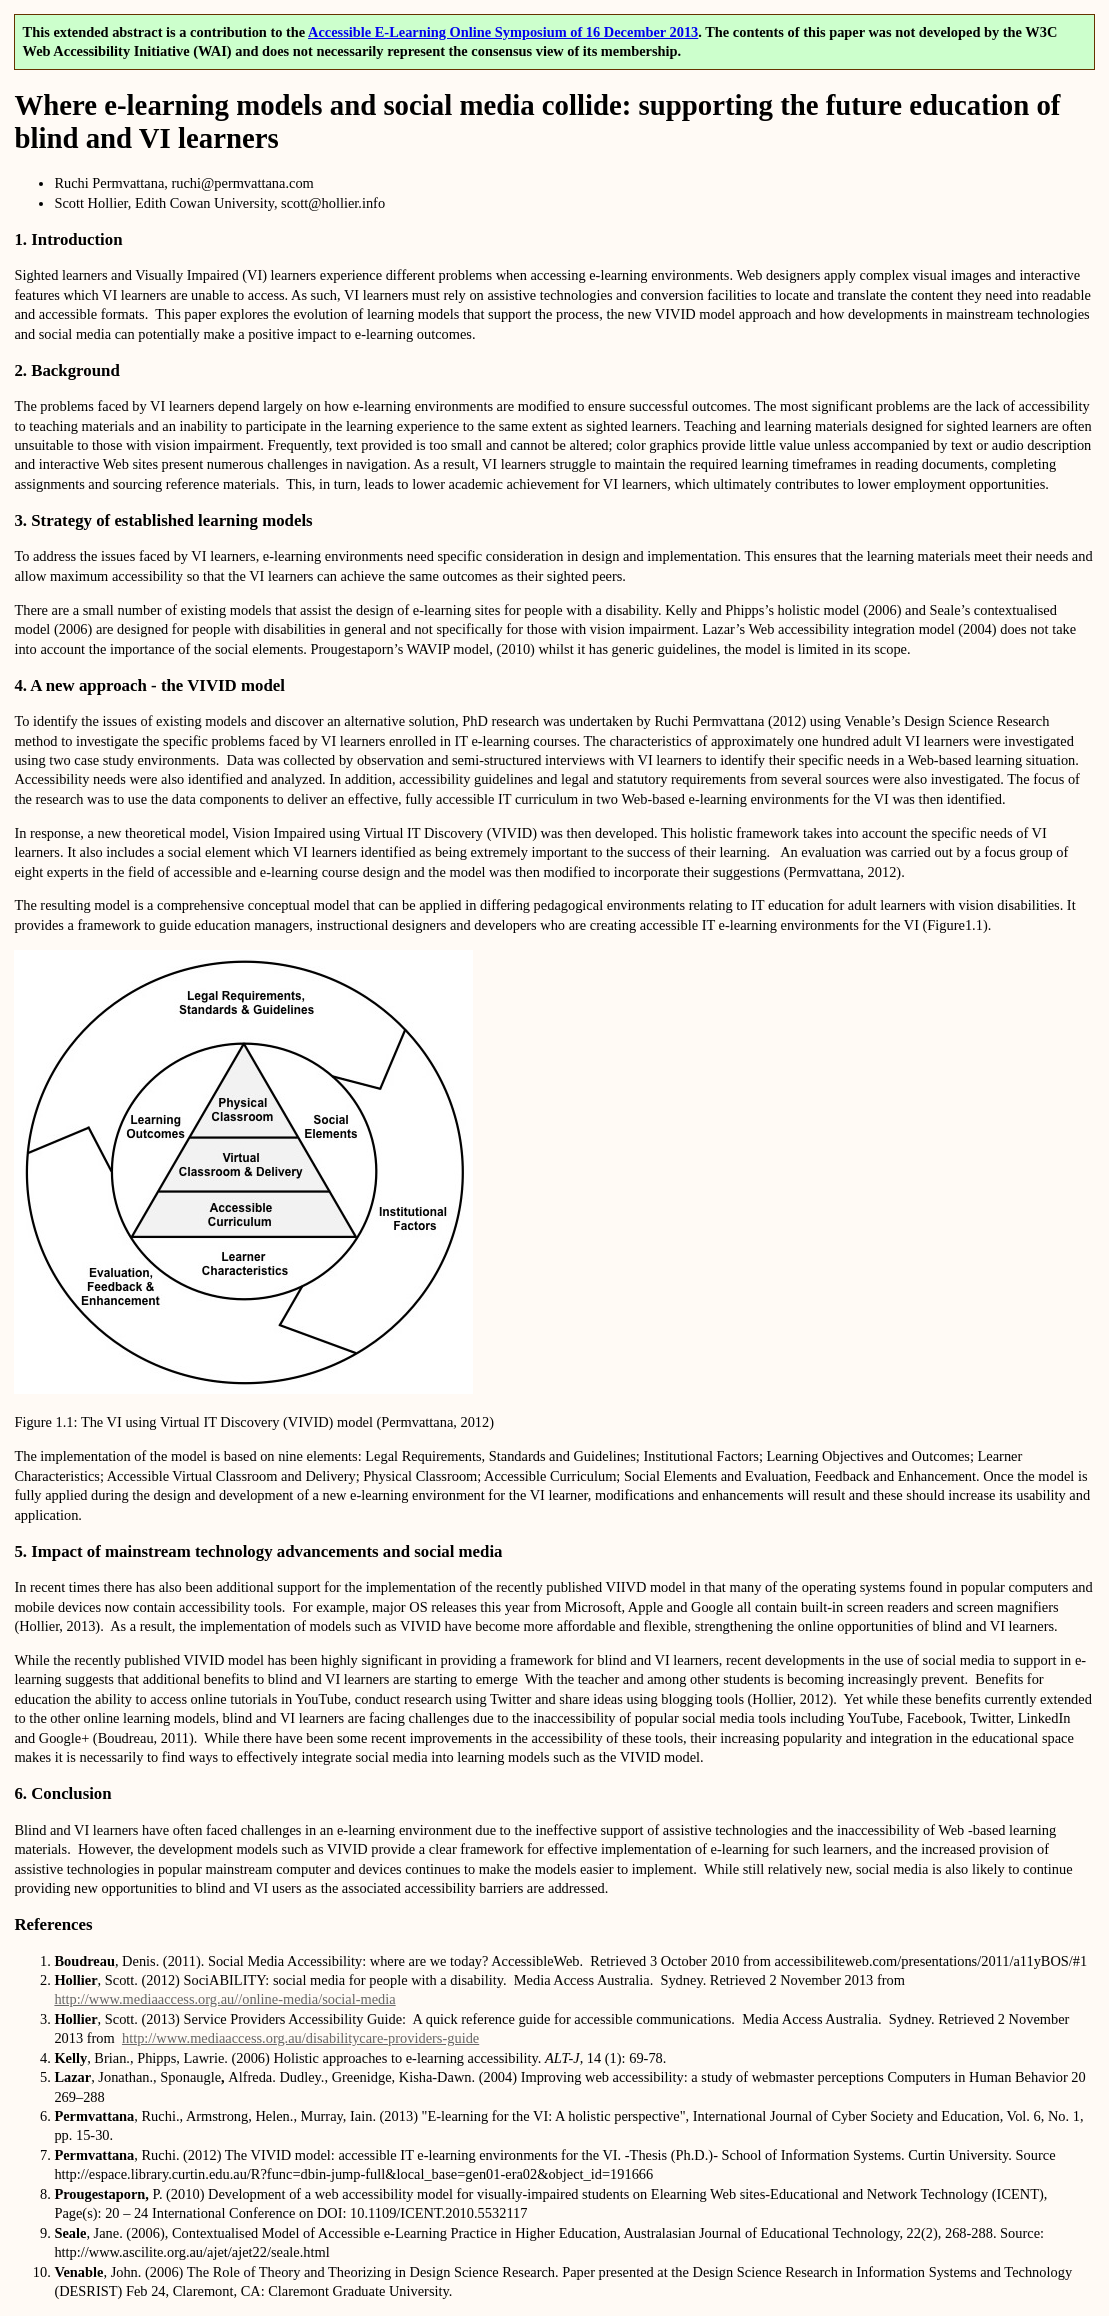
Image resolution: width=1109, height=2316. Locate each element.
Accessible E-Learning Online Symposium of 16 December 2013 (503, 32)
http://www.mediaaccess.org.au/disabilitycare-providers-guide (300, 2038)
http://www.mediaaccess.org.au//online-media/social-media (224, 1999)
